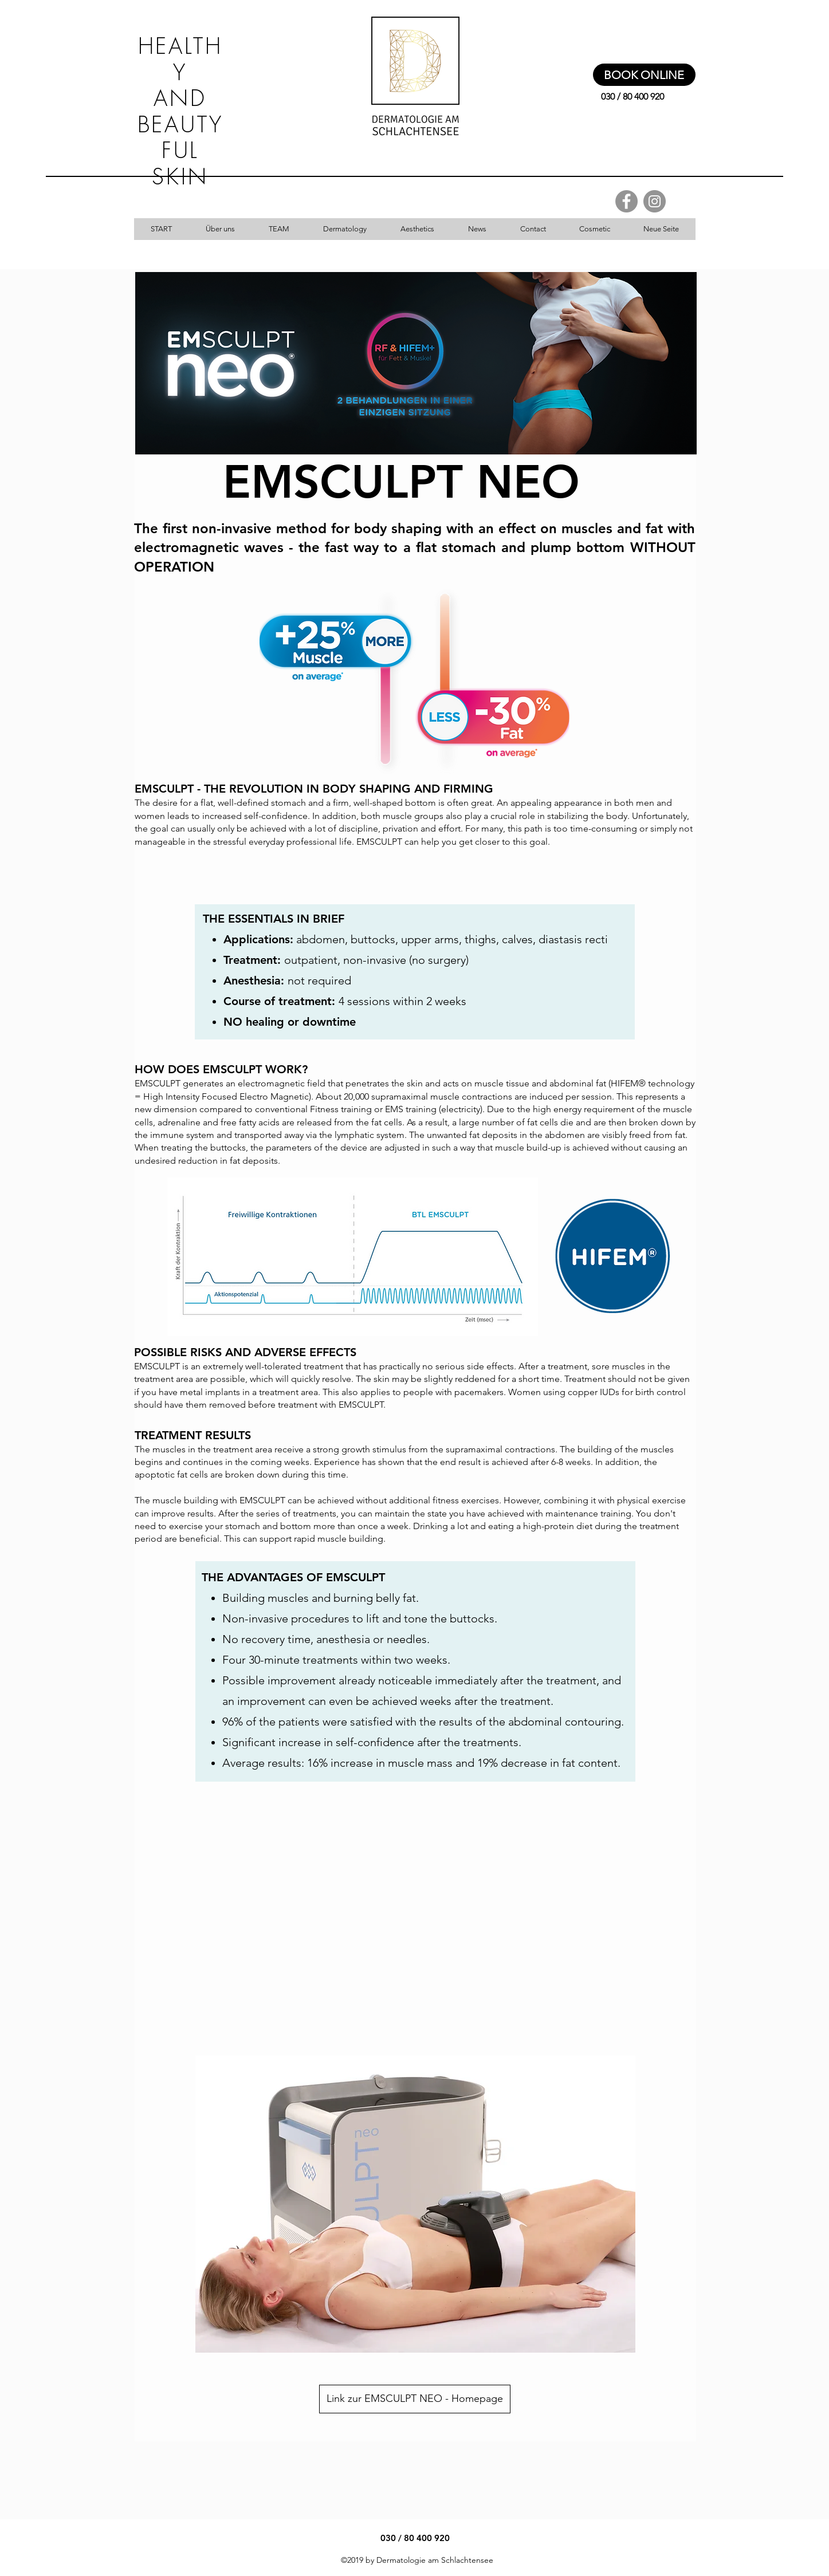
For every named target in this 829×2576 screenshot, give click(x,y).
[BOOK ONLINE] (644, 75)
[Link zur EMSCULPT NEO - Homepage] (414, 2399)
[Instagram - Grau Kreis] (654, 201)
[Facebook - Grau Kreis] (626, 201)
